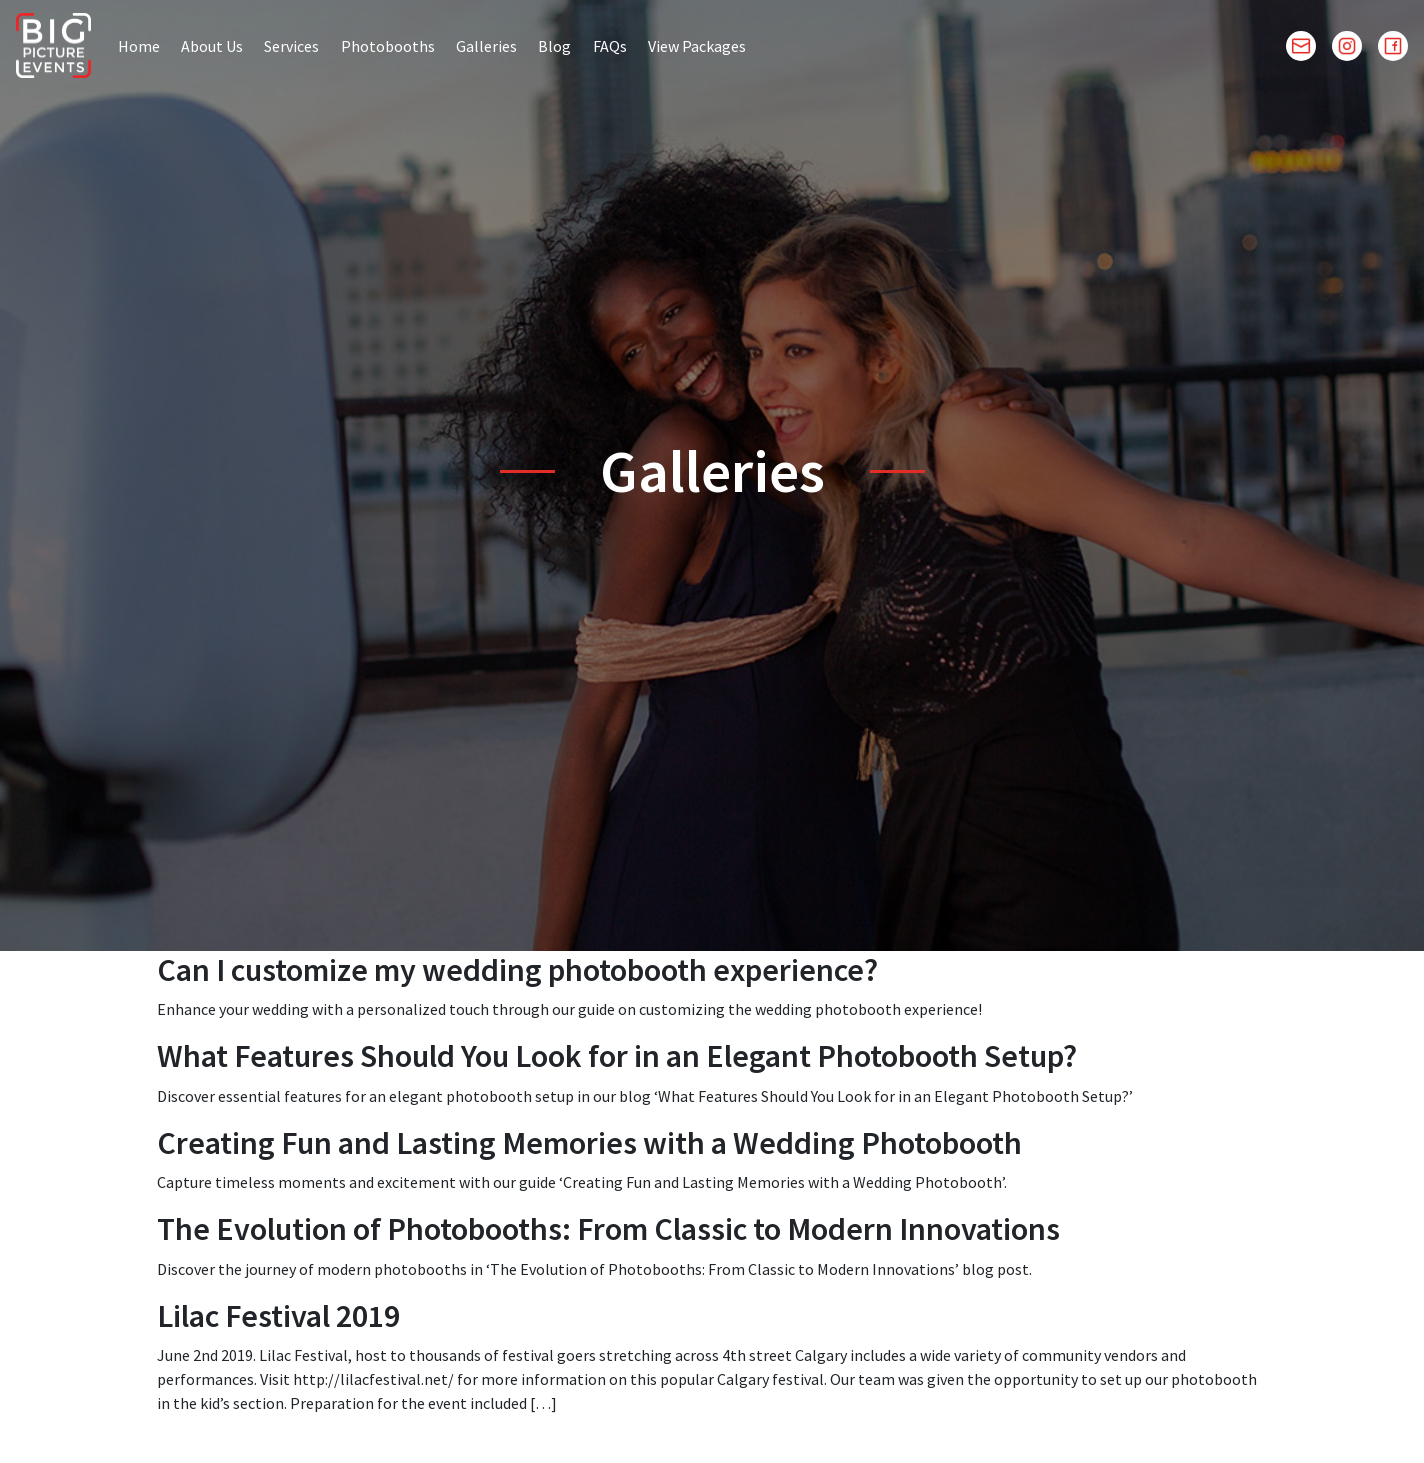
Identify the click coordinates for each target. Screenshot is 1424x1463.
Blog (554, 46)
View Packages (697, 46)
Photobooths (388, 46)
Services (291, 46)
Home (139, 46)
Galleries (486, 46)
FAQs (610, 46)
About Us (212, 46)
